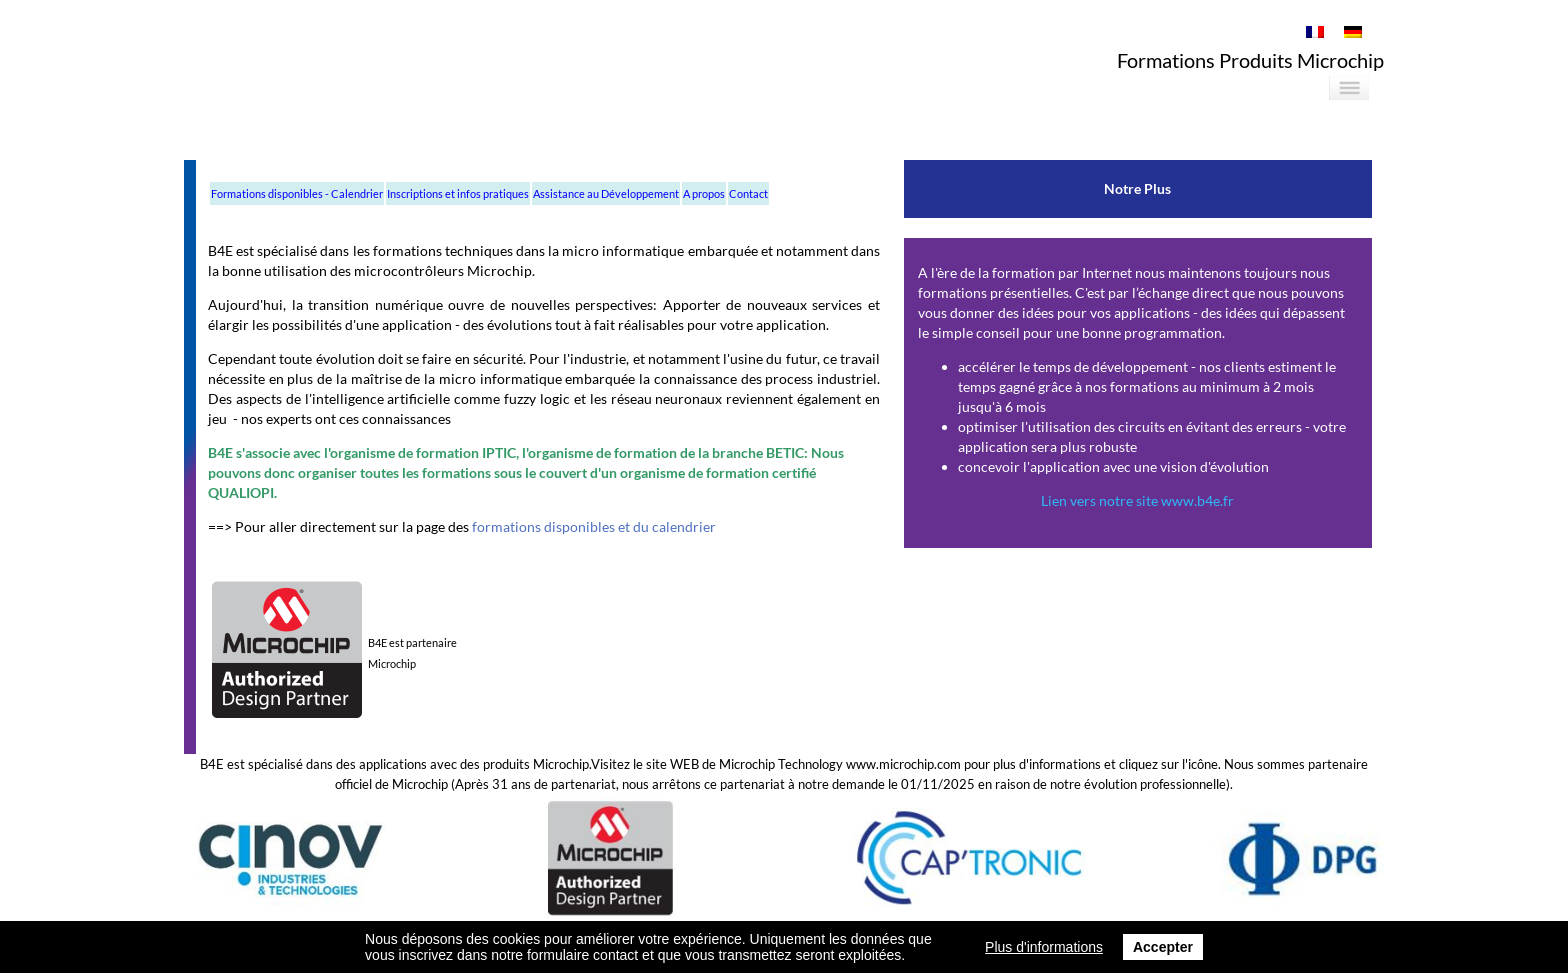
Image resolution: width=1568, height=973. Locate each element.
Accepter (1163, 947)
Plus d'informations (1044, 947)
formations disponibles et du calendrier (592, 526)
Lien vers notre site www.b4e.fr (1137, 500)
